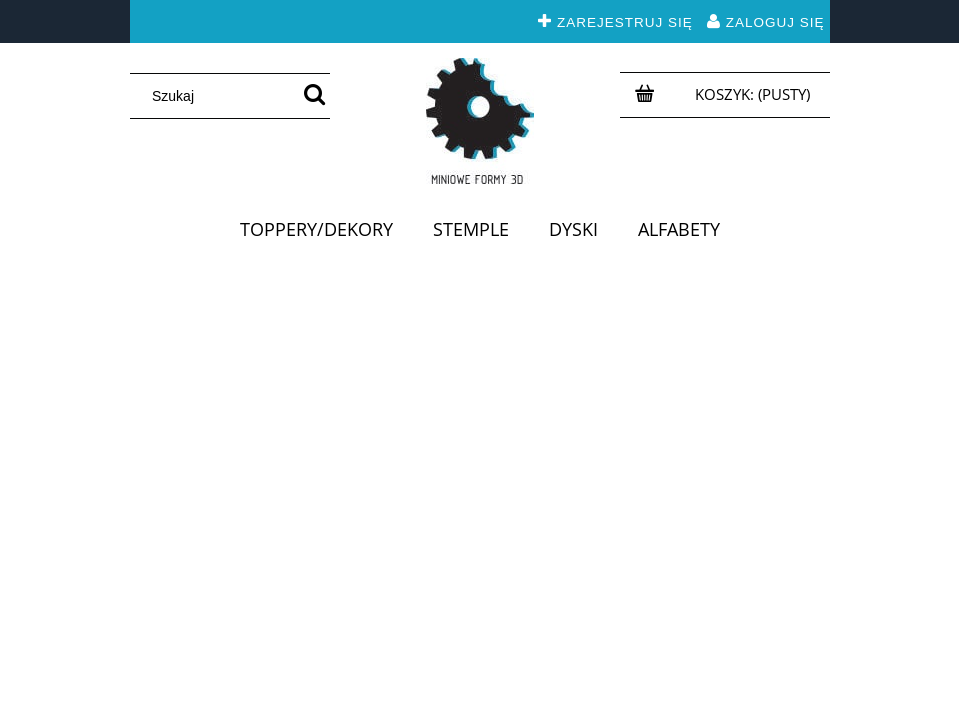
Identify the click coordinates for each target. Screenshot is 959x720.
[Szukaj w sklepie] (218, 96)
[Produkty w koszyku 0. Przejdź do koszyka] (755, 94)
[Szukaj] (315, 96)
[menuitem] (316, 229)
